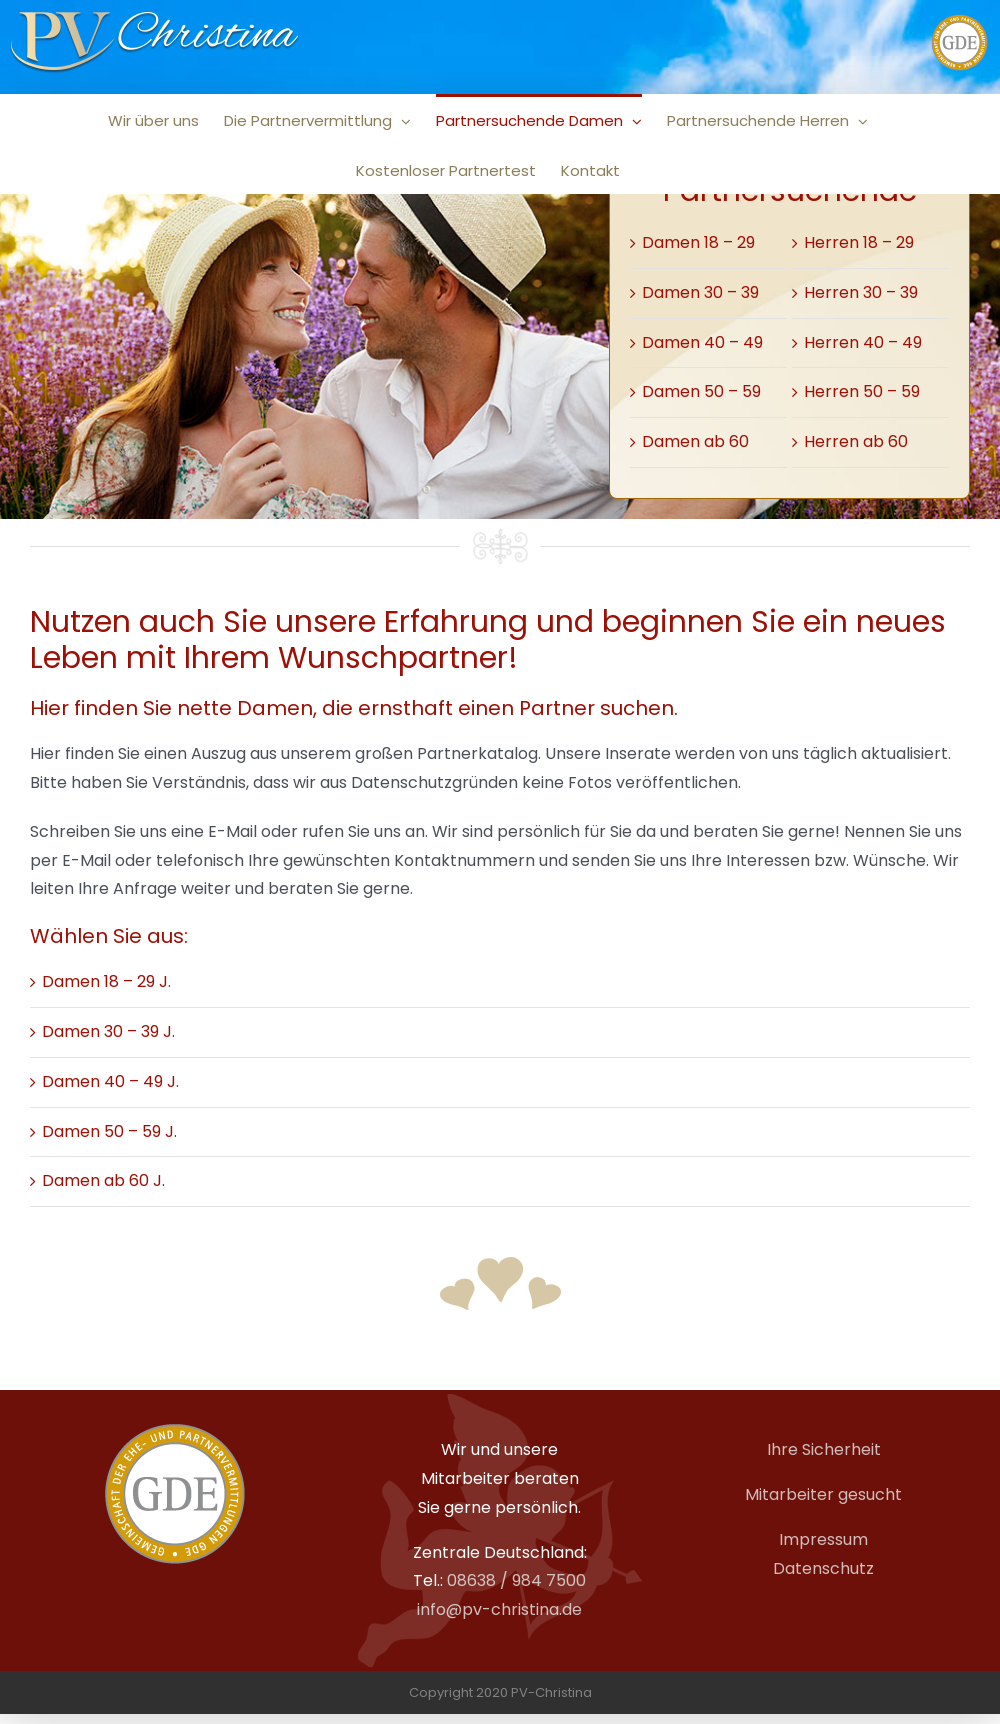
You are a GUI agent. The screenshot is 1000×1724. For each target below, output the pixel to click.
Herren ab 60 (856, 441)
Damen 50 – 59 (701, 391)
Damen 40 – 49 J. (110, 1081)
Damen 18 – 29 (698, 242)
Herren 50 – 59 (862, 391)
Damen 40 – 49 (702, 342)
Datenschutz (823, 1568)
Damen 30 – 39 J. (108, 1031)
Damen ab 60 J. (103, 1180)
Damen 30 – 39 (700, 292)
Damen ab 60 (695, 441)
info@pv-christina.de (499, 1609)
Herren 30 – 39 (861, 292)
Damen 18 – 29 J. (106, 981)
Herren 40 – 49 (863, 342)
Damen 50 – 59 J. (109, 1131)
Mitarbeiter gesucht (823, 1494)
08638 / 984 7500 (516, 1580)
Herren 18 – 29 (859, 242)
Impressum (823, 1539)
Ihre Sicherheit (824, 1449)
